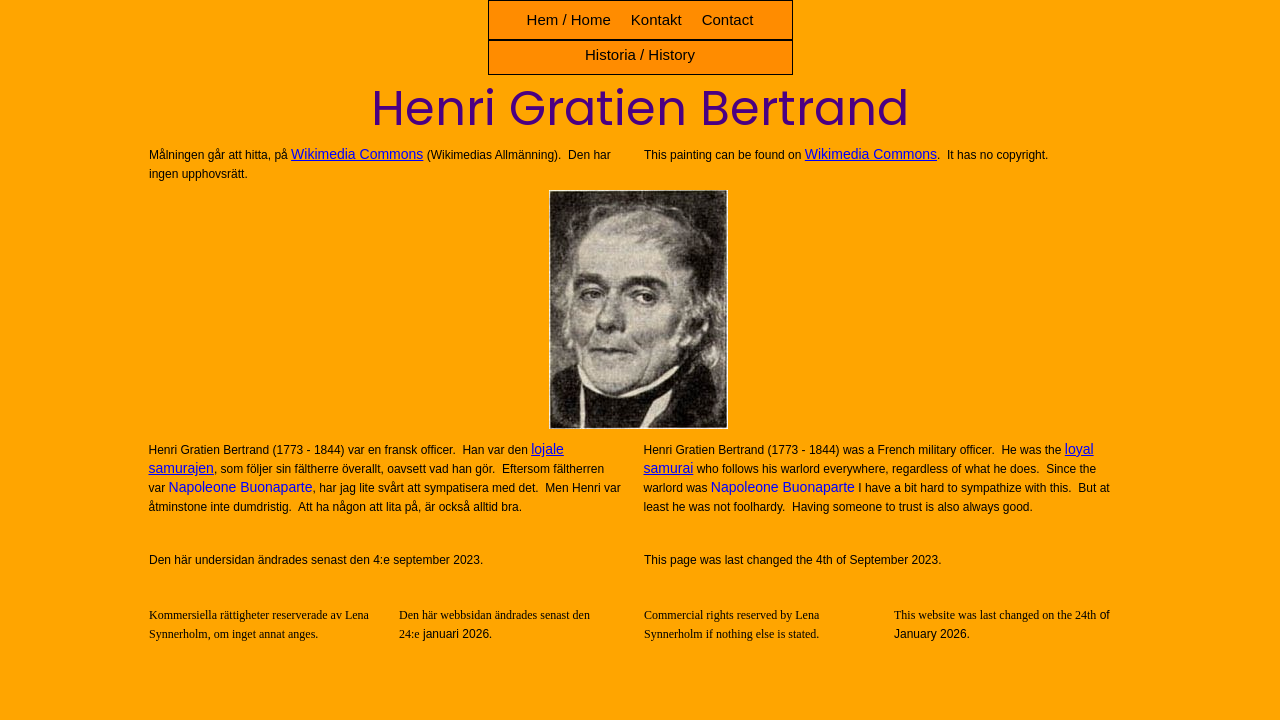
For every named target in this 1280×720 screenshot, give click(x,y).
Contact (728, 19)
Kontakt (656, 19)
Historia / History (640, 54)
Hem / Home (569, 19)
